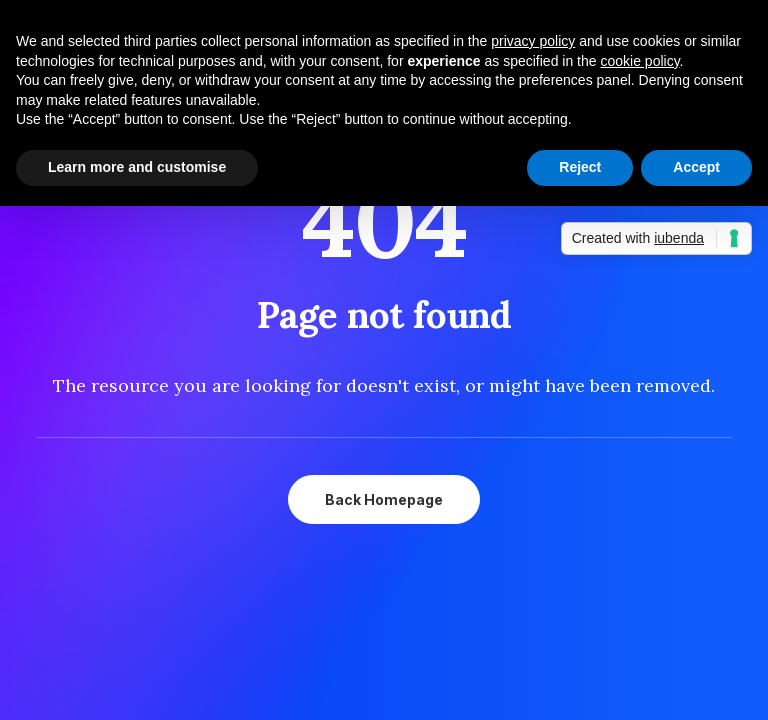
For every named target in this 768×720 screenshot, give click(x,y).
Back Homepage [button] (384, 499)
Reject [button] (580, 167)
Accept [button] (696, 167)
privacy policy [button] (533, 41)
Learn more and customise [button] (137, 167)
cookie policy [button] (639, 61)
